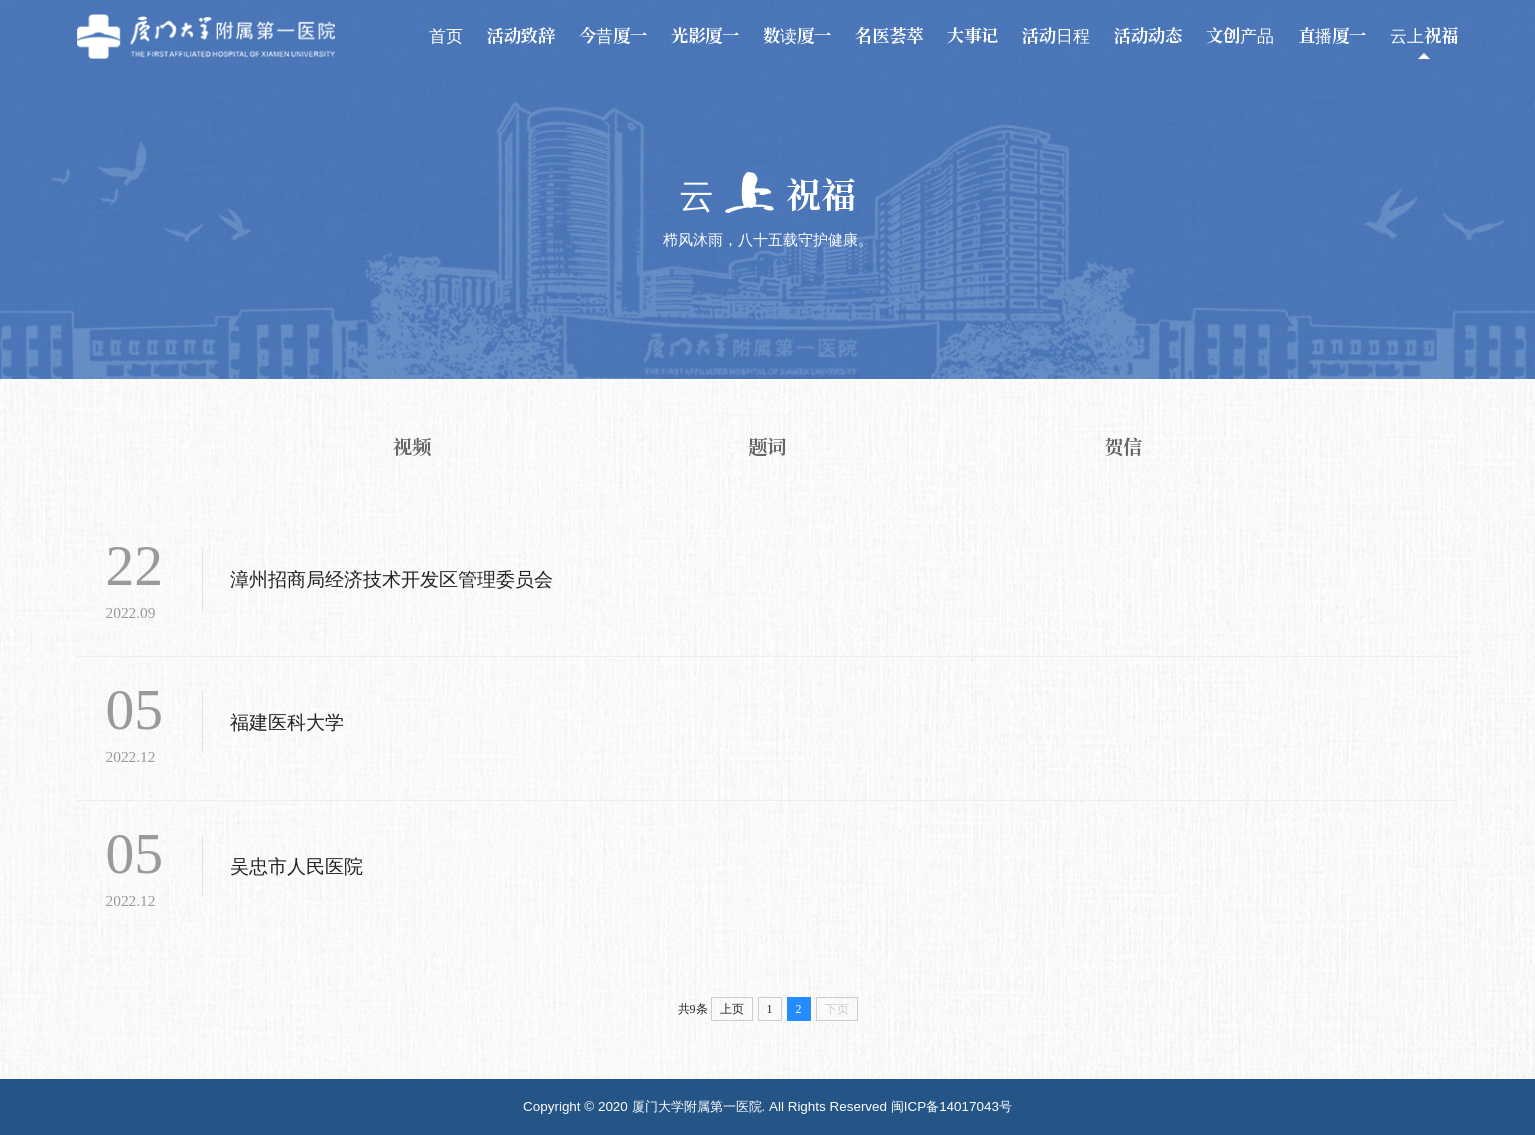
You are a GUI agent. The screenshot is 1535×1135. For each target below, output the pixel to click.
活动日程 (1056, 35)
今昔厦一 (613, 35)
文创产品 (1240, 35)
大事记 (972, 35)
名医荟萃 (889, 35)
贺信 (1123, 446)
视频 (412, 446)
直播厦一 (1332, 35)
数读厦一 (797, 35)
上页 (732, 1009)
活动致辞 (521, 35)
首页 (446, 35)
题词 (767, 446)
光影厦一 (705, 35)
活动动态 (1148, 35)
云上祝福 (1424, 35)
